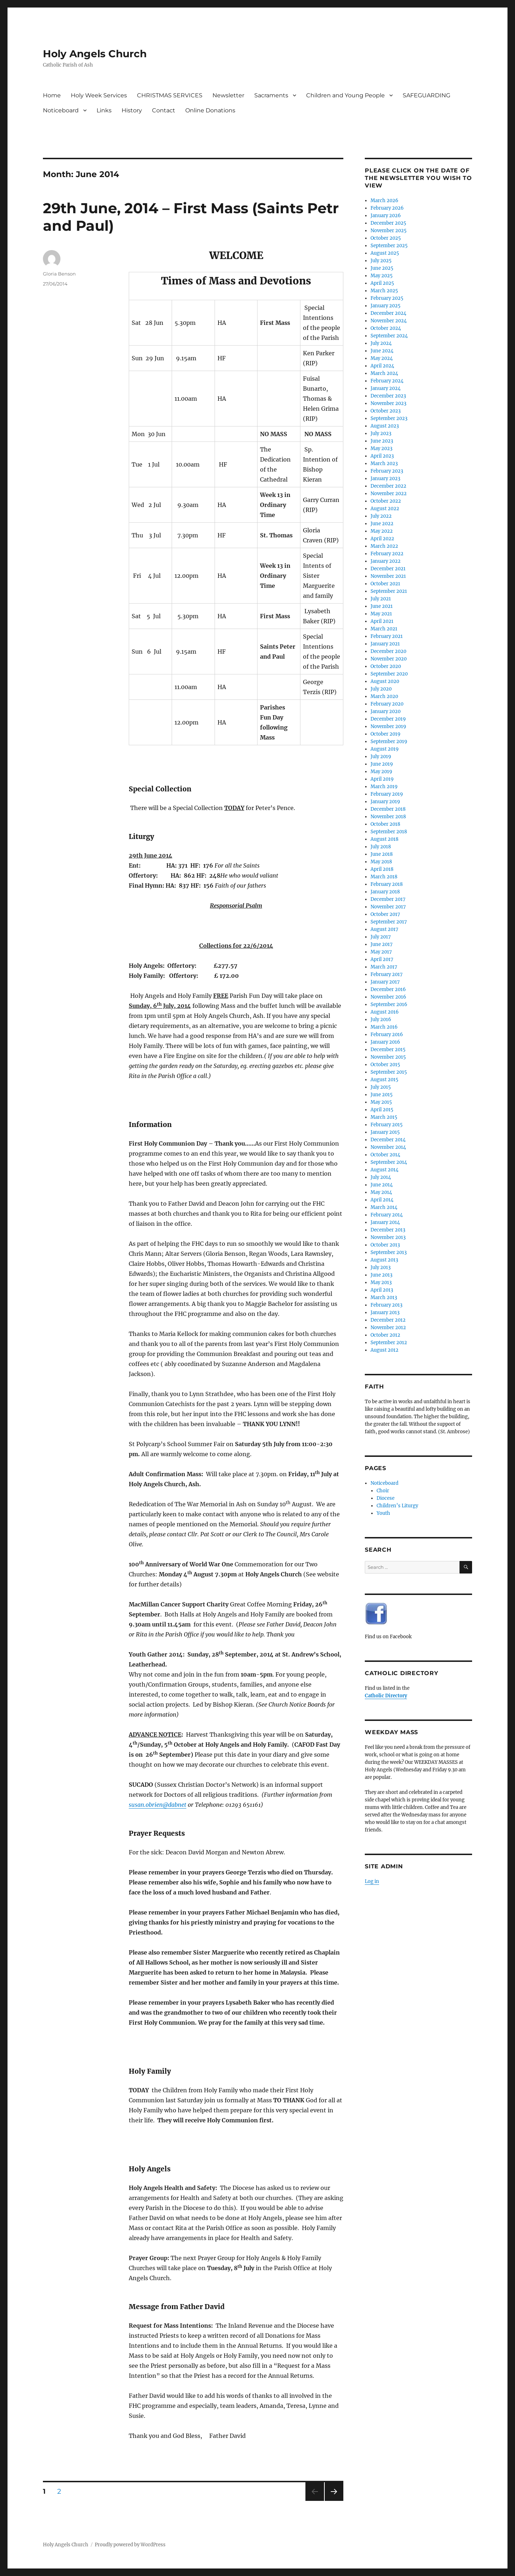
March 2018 (384, 877)
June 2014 (382, 1185)
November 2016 (388, 997)
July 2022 (381, 516)
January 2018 (385, 892)
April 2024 (382, 366)
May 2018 (381, 862)
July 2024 (381, 343)
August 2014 (384, 1170)
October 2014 (385, 1155)
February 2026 (387, 208)
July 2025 (381, 261)
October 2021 (385, 584)
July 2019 (381, 756)
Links (104, 110)
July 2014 (381, 1177)
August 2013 (384, 1260)
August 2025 (385, 253)
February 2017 (387, 974)
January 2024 (386, 388)
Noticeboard (61, 110)
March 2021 (384, 629)
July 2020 (381, 689)
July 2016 (381, 1019)
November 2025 (389, 231)
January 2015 (385, 1132)
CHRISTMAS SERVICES (169, 95)
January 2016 (385, 1042)
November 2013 (388, 1237)
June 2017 (382, 944)
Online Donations (210, 110)
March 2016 (384, 1027)
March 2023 (384, 463)
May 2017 (381, 952)
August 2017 (384, 929)
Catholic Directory (386, 1696)
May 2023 (381, 448)
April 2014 (382, 1200)
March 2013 (384, 1297)
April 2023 (382, 456)
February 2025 (387, 298)
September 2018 (389, 832)
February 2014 (387, 1215)
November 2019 (388, 726)
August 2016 (385, 1012)
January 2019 (385, 802)
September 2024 (389, 336)
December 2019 (388, 719)
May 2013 (381, 1282)
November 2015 (388, 1057)
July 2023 (381, 433)
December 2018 (388, 809)
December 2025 (388, 223)
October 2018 (385, 824)
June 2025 (382, 268)
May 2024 (382, 358)
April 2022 (382, 539)
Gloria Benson (59, 274)
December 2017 (388, 899)
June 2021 (382, 606)
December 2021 (388, 569)
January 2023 (385, 478)
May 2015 (381, 1102)
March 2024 (384, 373)
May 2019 (381, 772)
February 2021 (387, 636)
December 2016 (388, 989)
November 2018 (388, 817)
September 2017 (389, 922)
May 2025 (382, 276)
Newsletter (228, 95)
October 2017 (385, 914)
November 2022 (389, 494)
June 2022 (382, 524)
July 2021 (381, 599)
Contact (163, 110)
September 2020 (389, 674)
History (132, 110)
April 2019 (382, 779)
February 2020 (387, 704)
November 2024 (389, 321)
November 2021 (388, 576)
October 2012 (385, 1335)
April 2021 (382, 621)
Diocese (385, 1498)
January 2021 (385, 644)
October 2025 (386, 238)
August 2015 (384, 1080)
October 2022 (386, 501)
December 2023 (388, 396)
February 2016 (387, 1034)
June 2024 (382, 351)
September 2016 (389, 1004)
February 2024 (387, 381)
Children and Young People (345, 95)
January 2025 (386, 306)
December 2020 (388, 651)
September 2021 (389, 591)
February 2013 (386, 1305)
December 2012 (388, 1320)
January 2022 (386, 561)
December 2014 (388, 1140)
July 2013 (381, 1267)
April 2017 (382, 959)
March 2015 (384, 1117)
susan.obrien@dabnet (157, 1804)
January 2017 (385, 982)
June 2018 (382, 854)
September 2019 (389, 741)
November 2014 (388, 1147)
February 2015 (387, 1125)
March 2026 (384, 200)
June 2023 (382, 441)
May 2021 (381, 614)
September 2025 (389, 246)
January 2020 (386, 711)
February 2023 (387, 471)
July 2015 (381, 1087)
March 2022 (384, 546)
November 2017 (388, 907)
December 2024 (388, 313)
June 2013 (381, 1275)
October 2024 (386, 328)
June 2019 (382, 764)
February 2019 (387, 794)
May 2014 (381, 1192)
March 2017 (384, 967)
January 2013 (385, 1312)
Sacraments (271, 95)
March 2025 (384, 291)
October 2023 (386, 411)
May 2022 (382, 531)
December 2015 (388, 1049)
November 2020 (389, 659)
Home (52, 95)
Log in (372, 1881)
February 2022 (387, 554)
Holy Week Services (99, 95)
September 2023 (389, 418)
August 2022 (385, 509)
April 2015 (382, 1110)
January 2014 (385, 1222)
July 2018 (381, 847)
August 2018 (384, 839)
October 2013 (385, 1245)
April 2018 (382, 869)
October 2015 (385, 1065)
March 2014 (384, 1207)
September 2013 (389, 1252)
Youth (383, 1513)
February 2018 (387, 884)
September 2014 (389, 1162)
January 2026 (386, 216)
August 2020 (385, 681)
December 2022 (388, 486)
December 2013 (388, 1230)
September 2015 (389, 1072)
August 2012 (384, 1350)
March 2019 (384, 787)
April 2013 (382, 1290)
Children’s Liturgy (397, 1506)
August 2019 (385, 749)
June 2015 (382, 1095)
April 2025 (382, 283)
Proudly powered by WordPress (130, 2545)
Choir (383, 1491)
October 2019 (386, 734)
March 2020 (384, 696)
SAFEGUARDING (426, 95)
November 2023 (388, 403)
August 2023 (385, 426)
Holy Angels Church (95, 54)
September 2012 (389, 1343)
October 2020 (386, 666)
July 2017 (381, 937)
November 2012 (388, 1327)
